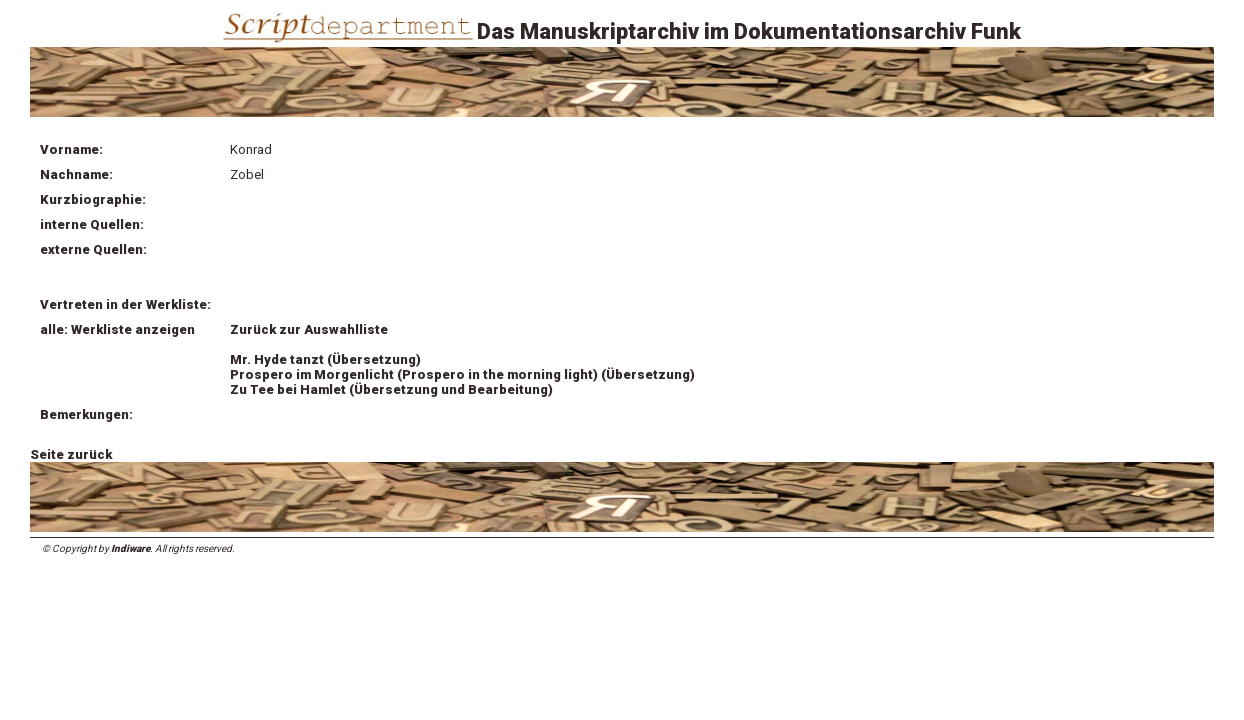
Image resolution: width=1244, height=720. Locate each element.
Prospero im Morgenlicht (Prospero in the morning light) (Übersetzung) (462, 374)
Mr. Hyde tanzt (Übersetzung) (325, 359)
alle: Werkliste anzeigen (117, 329)
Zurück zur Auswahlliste (309, 329)
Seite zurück (71, 454)
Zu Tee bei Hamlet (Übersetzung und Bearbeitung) (391, 389)
